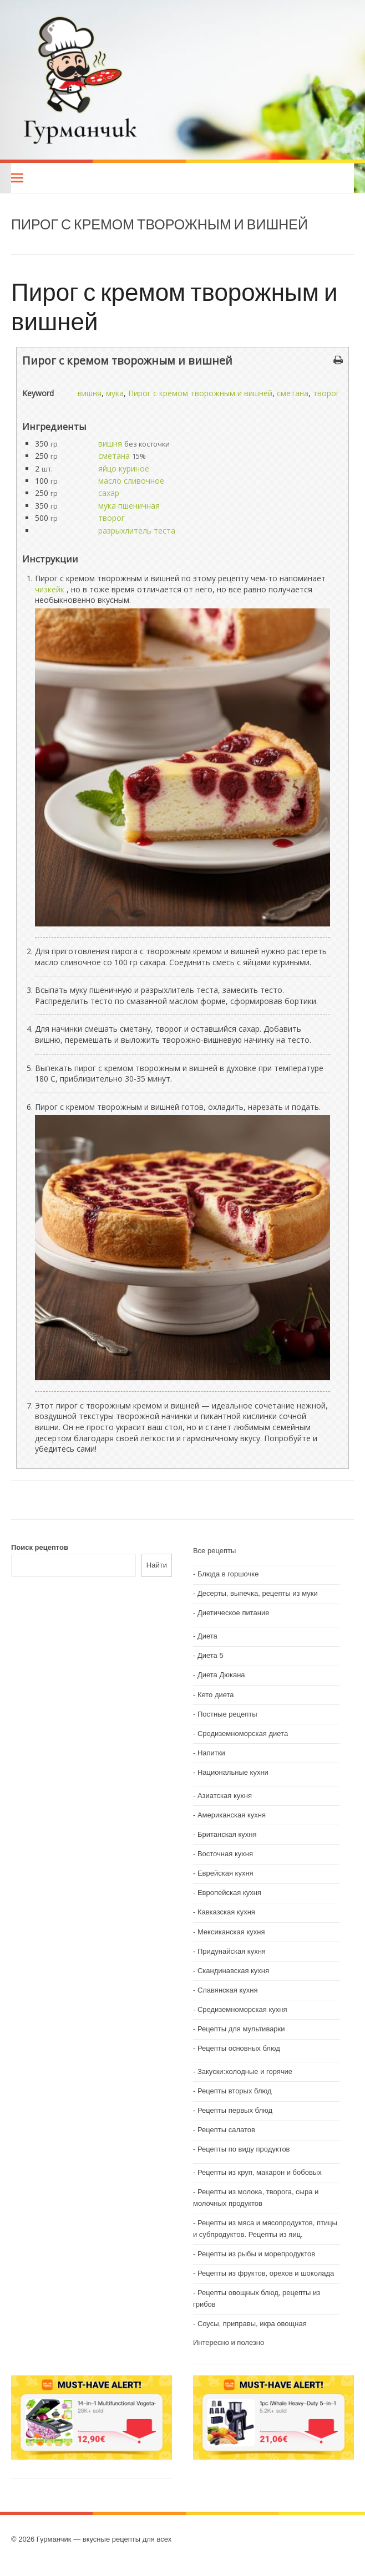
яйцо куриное (123, 468)
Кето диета (215, 1695)
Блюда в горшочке (228, 1574)
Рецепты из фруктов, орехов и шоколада (265, 2273)
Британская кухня (227, 1834)
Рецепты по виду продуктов (243, 2149)
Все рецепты (214, 1550)
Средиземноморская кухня (242, 2009)
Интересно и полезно (228, 2342)
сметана (292, 393)
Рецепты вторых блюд (234, 2091)
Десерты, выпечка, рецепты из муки (257, 1593)
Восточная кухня (225, 1854)
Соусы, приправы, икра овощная (252, 2323)
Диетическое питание (233, 1613)
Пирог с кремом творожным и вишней (174, 306)
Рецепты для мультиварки (241, 2029)
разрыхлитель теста (136, 530)
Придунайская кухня (231, 1951)
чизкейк (49, 589)
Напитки (211, 1753)
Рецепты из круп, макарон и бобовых (259, 2172)
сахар (108, 493)
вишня (90, 393)
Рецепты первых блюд (234, 2110)
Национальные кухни (232, 1772)
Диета (207, 1636)
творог (326, 393)
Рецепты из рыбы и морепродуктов (256, 2254)
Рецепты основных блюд (238, 2048)
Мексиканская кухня (231, 1932)
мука (115, 393)
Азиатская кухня (224, 1795)
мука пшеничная (129, 505)
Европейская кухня (229, 1892)
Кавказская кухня (226, 1912)
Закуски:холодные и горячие (244, 2071)
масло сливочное (131, 480)
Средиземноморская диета (242, 1733)
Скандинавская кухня (233, 1970)
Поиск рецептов (39, 1547)
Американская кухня (231, 1815)
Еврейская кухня (225, 1873)
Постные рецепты (227, 1714)
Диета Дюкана (221, 1675)
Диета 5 (210, 1655)
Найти (156, 1565)
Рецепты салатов (226, 2130)
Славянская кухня (227, 1990)
